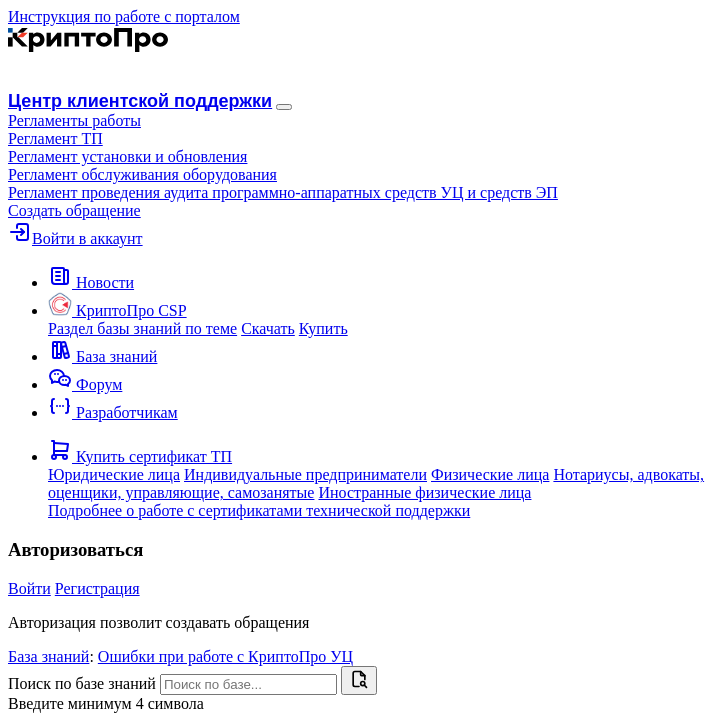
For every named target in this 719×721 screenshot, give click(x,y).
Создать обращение (74, 210)
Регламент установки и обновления (127, 156)
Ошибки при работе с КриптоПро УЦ (225, 656)
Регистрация (97, 588)
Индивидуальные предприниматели (305, 474)
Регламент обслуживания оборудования (142, 174)
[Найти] (359, 680)
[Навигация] (284, 107)
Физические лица (490, 474)
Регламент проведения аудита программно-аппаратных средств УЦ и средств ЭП (283, 192)
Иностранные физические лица (424, 492)
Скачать (268, 328)
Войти (29, 588)
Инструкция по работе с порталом (124, 16)
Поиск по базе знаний (82, 683)
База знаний (48, 656)
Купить (323, 328)
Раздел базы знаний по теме (142, 328)
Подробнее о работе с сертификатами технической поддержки (259, 510)
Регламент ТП (55, 138)
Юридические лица (114, 474)
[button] (74, 120)
